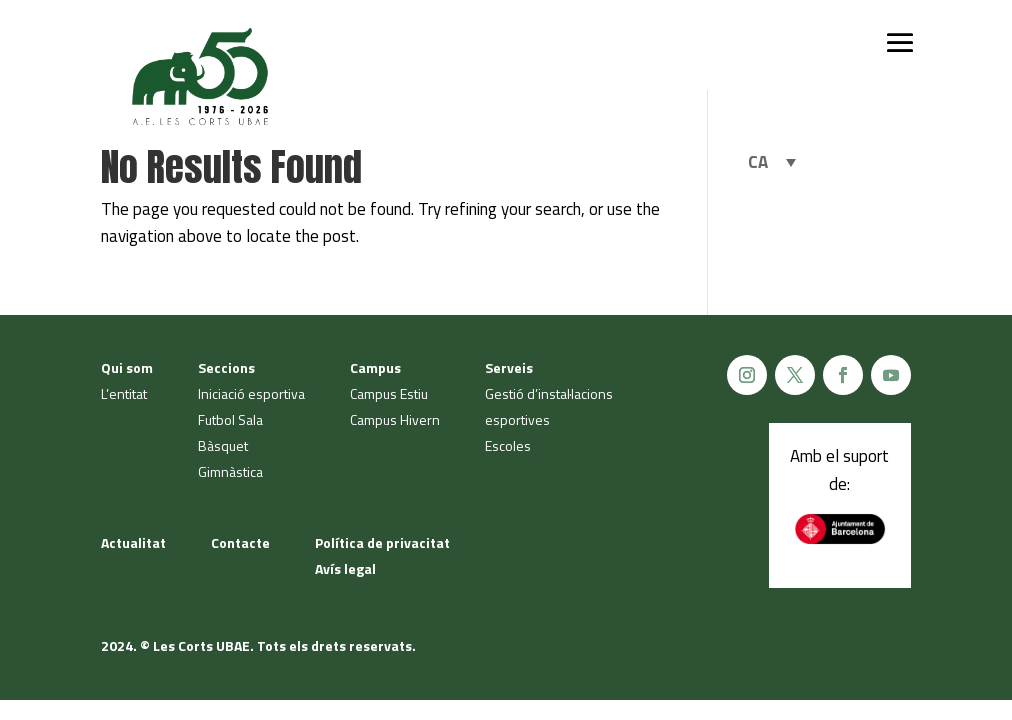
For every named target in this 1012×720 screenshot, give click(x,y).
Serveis (509, 367)
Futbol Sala (230, 419)
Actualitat (133, 542)
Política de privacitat (382, 542)
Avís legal (345, 568)
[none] (772, 162)
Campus (375, 367)
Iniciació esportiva (251, 393)
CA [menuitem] (758, 162)
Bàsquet (223, 445)
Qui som (127, 367)
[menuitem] (772, 162)
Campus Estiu (389, 393)
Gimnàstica (230, 471)
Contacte (240, 542)
